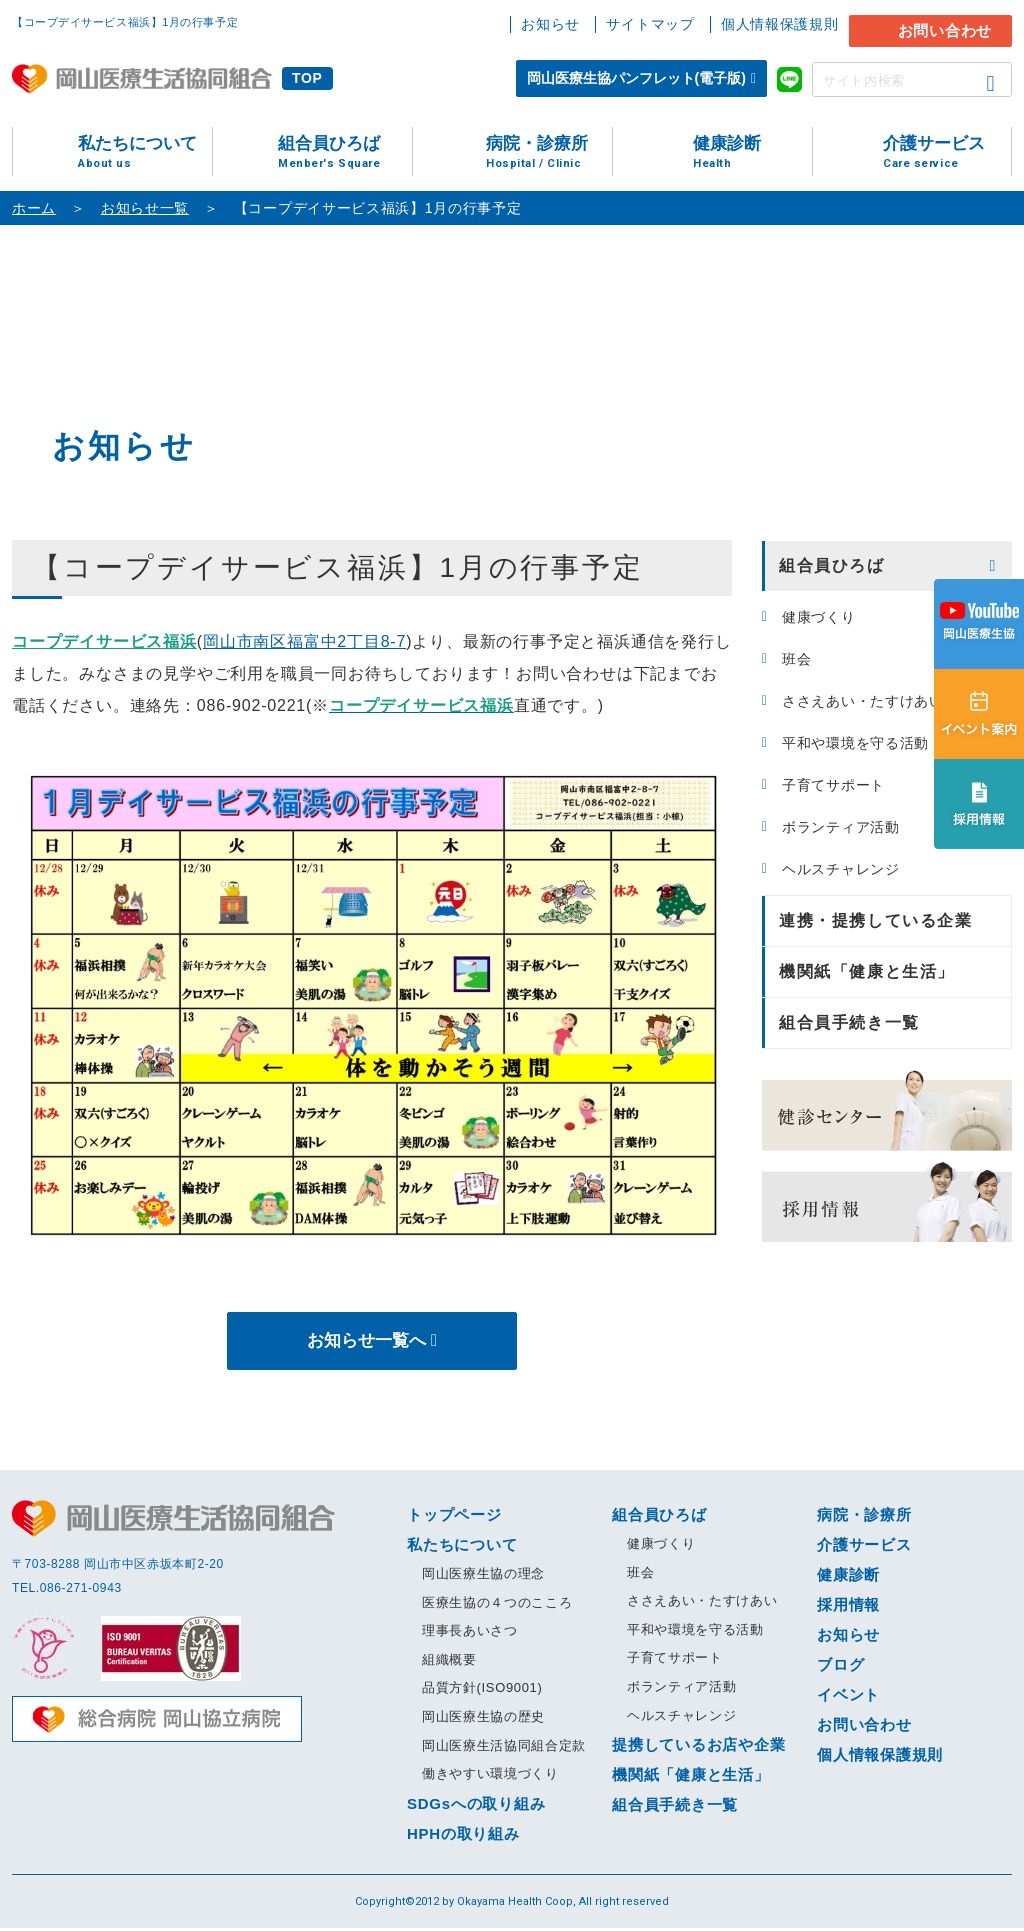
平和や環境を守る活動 (855, 743)
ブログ (840, 1667)
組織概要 (449, 1662)
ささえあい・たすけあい (863, 701)
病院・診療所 (549, 152)
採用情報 (848, 1607)
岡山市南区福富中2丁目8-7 (304, 641)
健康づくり (819, 617)
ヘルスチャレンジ (841, 869)
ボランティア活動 (841, 827)
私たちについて (145, 152)
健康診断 (752, 152)
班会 (796, 659)
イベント (848, 1697)
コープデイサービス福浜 (104, 641)
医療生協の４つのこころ (497, 1604)
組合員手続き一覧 (849, 1022)
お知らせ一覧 (145, 208)
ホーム (34, 208)
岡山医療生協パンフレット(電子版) (636, 78)
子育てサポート (833, 785)
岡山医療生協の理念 (483, 1576)
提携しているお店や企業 (698, 1747)
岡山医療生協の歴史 (483, 1719)
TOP (307, 78)
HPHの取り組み (463, 1836)
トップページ (454, 1517)
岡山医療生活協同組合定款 (504, 1747)
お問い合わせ (945, 30)
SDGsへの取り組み (476, 1806)
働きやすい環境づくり (490, 1776)
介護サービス (947, 152)
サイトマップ (650, 24)
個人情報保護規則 (780, 24)
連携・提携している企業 (876, 920)
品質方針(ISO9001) (482, 1690)
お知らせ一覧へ (366, 1342)
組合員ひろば (345, 152)
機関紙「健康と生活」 (867, 971)
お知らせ (550, 24)
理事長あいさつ (470, 1633)
